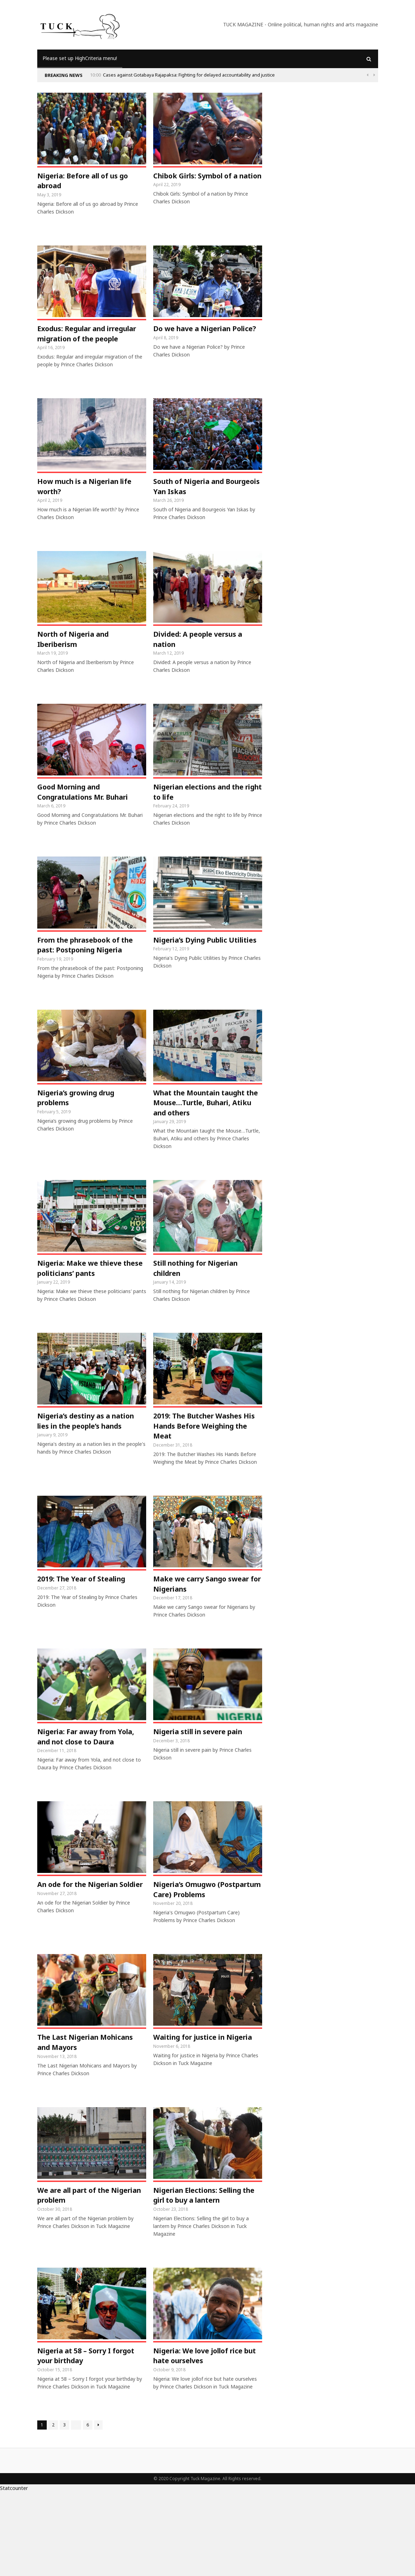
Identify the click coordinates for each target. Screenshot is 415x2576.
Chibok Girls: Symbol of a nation (201, 182)
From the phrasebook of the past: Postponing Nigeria (84, 975)
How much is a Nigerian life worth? (91, 504)
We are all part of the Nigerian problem (79, 2276)
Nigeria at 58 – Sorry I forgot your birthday (79, 2439)
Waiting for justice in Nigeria (194, 2120)
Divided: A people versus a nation (204, 659)
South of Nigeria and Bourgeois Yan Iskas (194, 504)
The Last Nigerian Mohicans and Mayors (80, 2120)
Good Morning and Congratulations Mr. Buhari (90, 814)
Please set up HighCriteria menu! (80, 58)
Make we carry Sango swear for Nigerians (195, 1632)
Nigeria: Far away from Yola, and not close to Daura (82, 1793)
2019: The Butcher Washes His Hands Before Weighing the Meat (206, 1471)
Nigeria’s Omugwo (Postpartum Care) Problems (189, 1959)
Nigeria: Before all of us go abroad (89, 182)
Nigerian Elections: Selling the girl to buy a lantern (204, 2276)
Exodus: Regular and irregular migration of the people (88, 343)
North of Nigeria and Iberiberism (78, 659)
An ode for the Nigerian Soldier (83, 1954)
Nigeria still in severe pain (205, 1782)
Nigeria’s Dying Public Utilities (196, 970)
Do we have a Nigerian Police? (197, 337)
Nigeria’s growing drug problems (82, 1136)
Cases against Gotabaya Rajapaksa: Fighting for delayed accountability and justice (189, 75)
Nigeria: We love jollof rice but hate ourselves (204, 2439)
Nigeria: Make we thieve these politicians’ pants (85, 1310)
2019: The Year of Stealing (88, 1626)
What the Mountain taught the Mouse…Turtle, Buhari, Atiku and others (206, 1141)
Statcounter (14, 2572)
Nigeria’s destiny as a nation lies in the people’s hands (87, 1471)
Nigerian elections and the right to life (205, 814)
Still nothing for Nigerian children (202, 1310)
